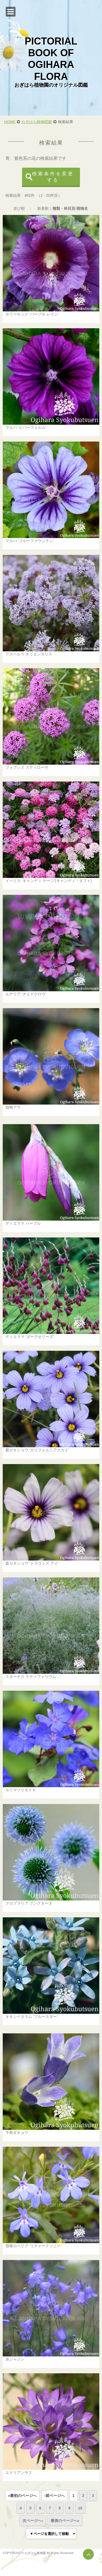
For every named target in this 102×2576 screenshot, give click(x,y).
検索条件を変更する (53, 177)
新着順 (43, 208)
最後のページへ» (65, 2520)
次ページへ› (33, 2520)
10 (80, 2508)
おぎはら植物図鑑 (36, 122)
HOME (10, 122)
